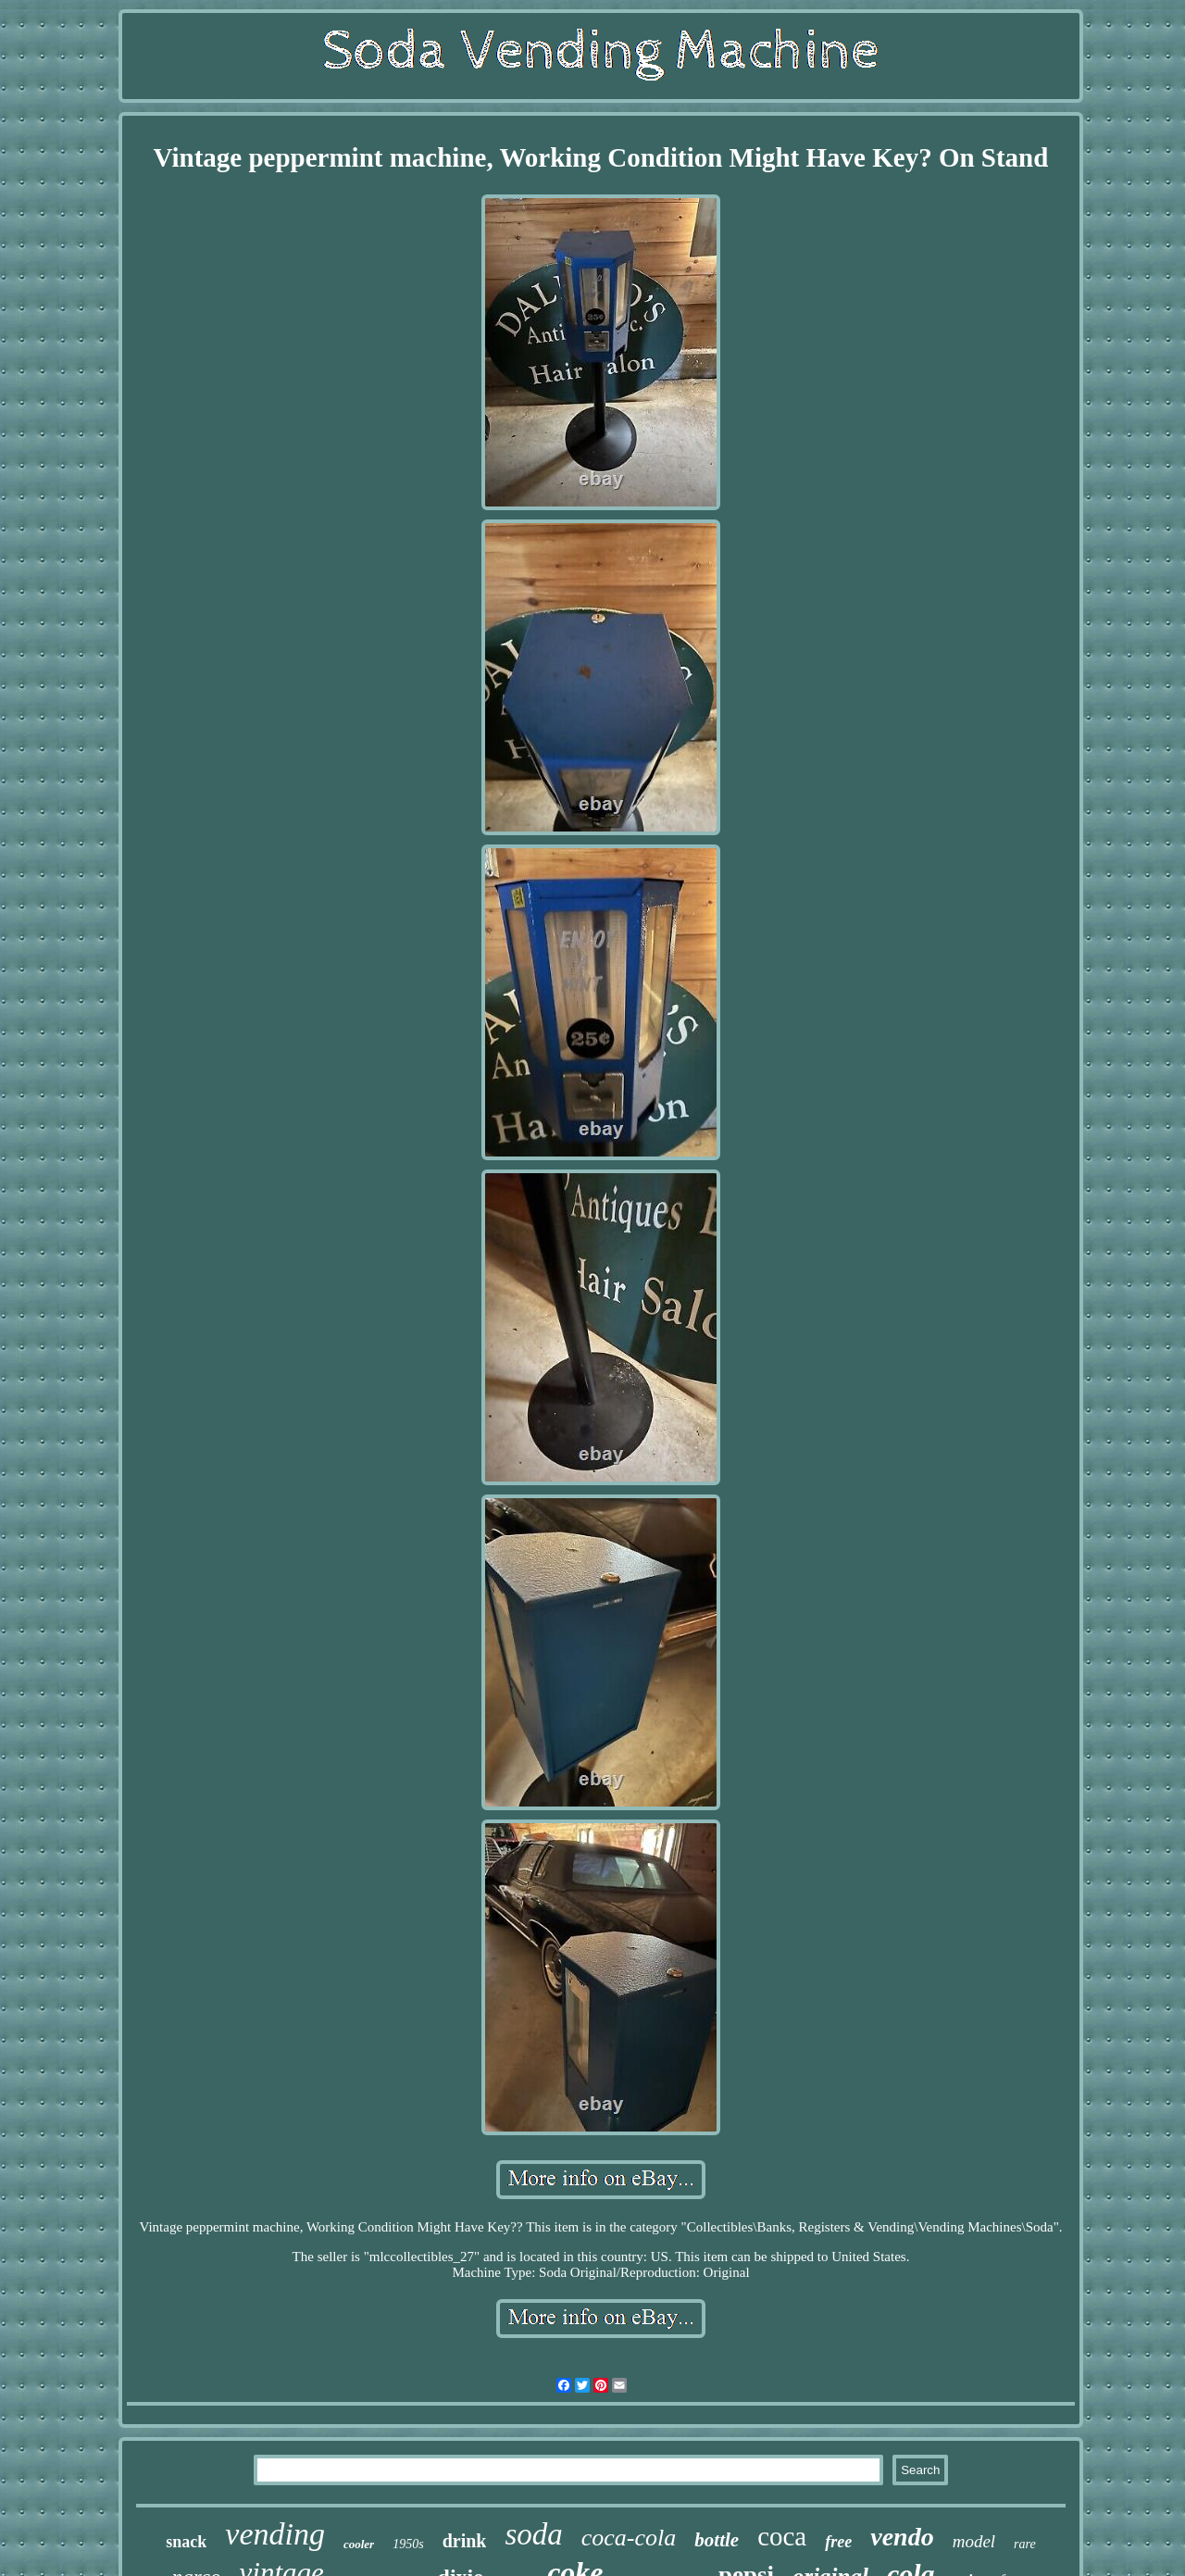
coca (781, 2536)
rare (1025, 2544)
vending (275, 2534)
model (974, 2541)
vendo (901, 2536)
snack (186, 2541)
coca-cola (629, 2537)
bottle (716, 2540)
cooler (358, 2544)
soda (533, 2534)
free (838, 2541)
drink (465, 2541)
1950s (408, 2544)
